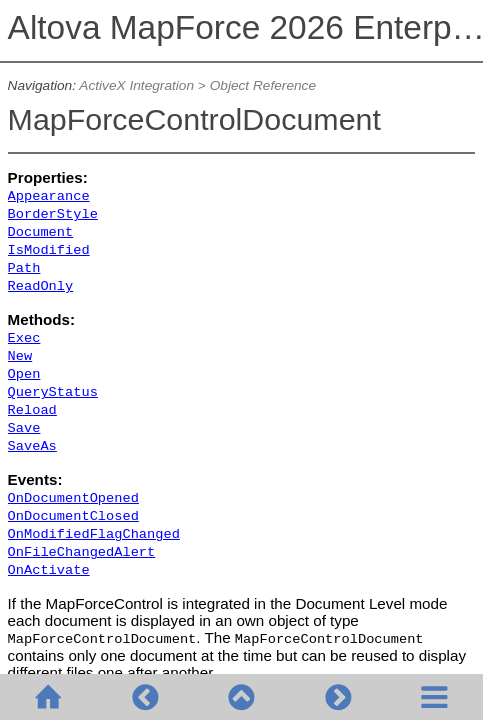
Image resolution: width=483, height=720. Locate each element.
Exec (24, 338)
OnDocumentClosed (73, 516)
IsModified (49, 250)
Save (24, 428)
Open (24, 374)
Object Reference (263, 85)
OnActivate (49, 570)
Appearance (49, 196)
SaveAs (32, 446)
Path (24, 268)
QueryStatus (53, 392)
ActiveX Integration (136, 85)
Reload (32, 410)
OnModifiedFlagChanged (94, 534)
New (20, 356)
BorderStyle (53, 214)
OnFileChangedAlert (82, 552)
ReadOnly (41, 286)
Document (41, 232)
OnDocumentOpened (73, 498)
